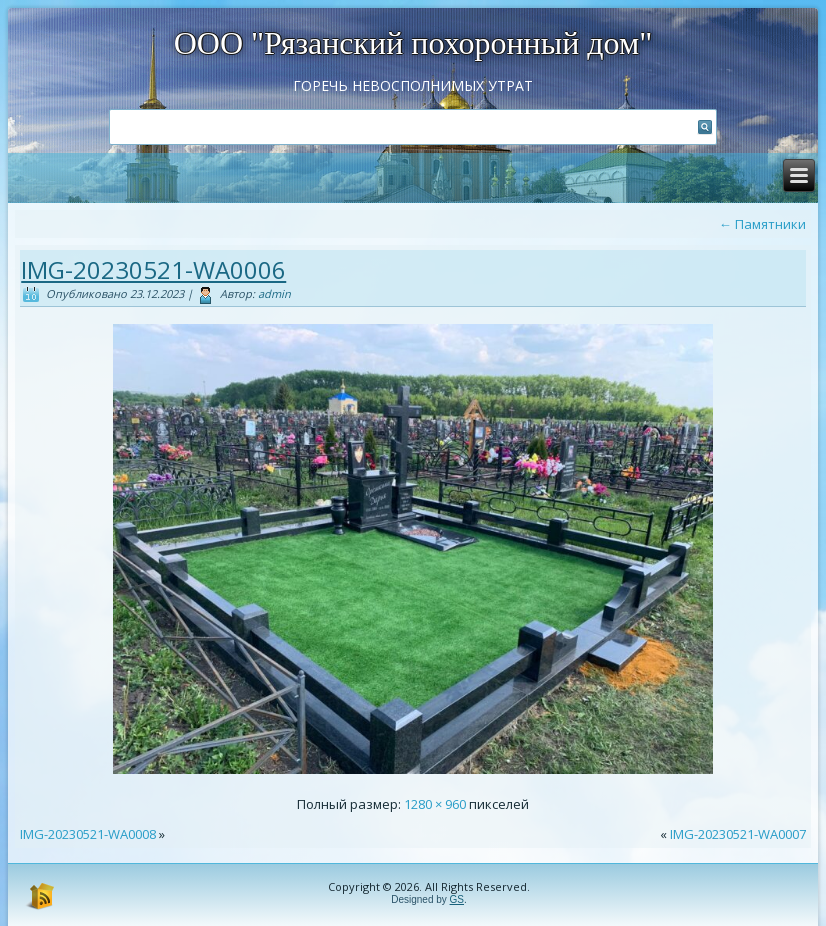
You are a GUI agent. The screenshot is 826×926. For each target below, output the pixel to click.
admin (274, 293)
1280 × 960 (435, 804)
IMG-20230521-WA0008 (88, 834)
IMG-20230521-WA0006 (153, 269)
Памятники (762, 224)
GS (457, 899)
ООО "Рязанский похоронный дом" (413, 43)
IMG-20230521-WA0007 (738, 834)
